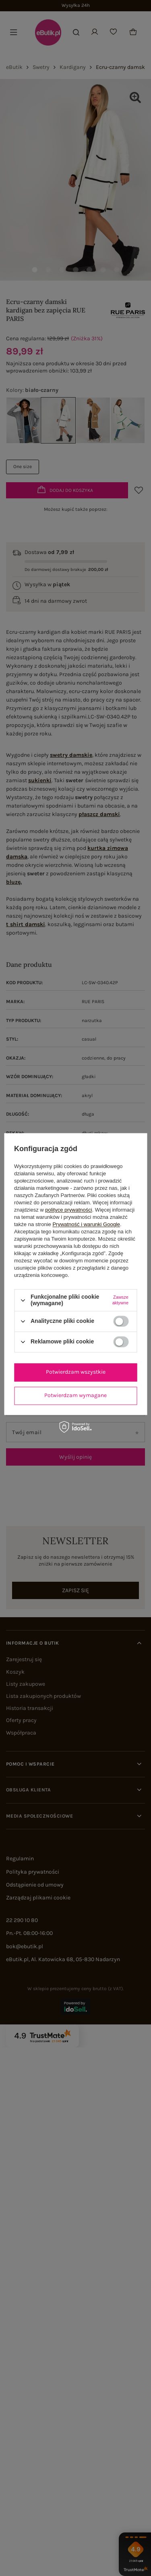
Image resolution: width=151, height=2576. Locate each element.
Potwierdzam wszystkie (75, 1371)
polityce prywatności (68, 1210)
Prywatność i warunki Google (86, 1225)
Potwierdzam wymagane (75, 1395)
